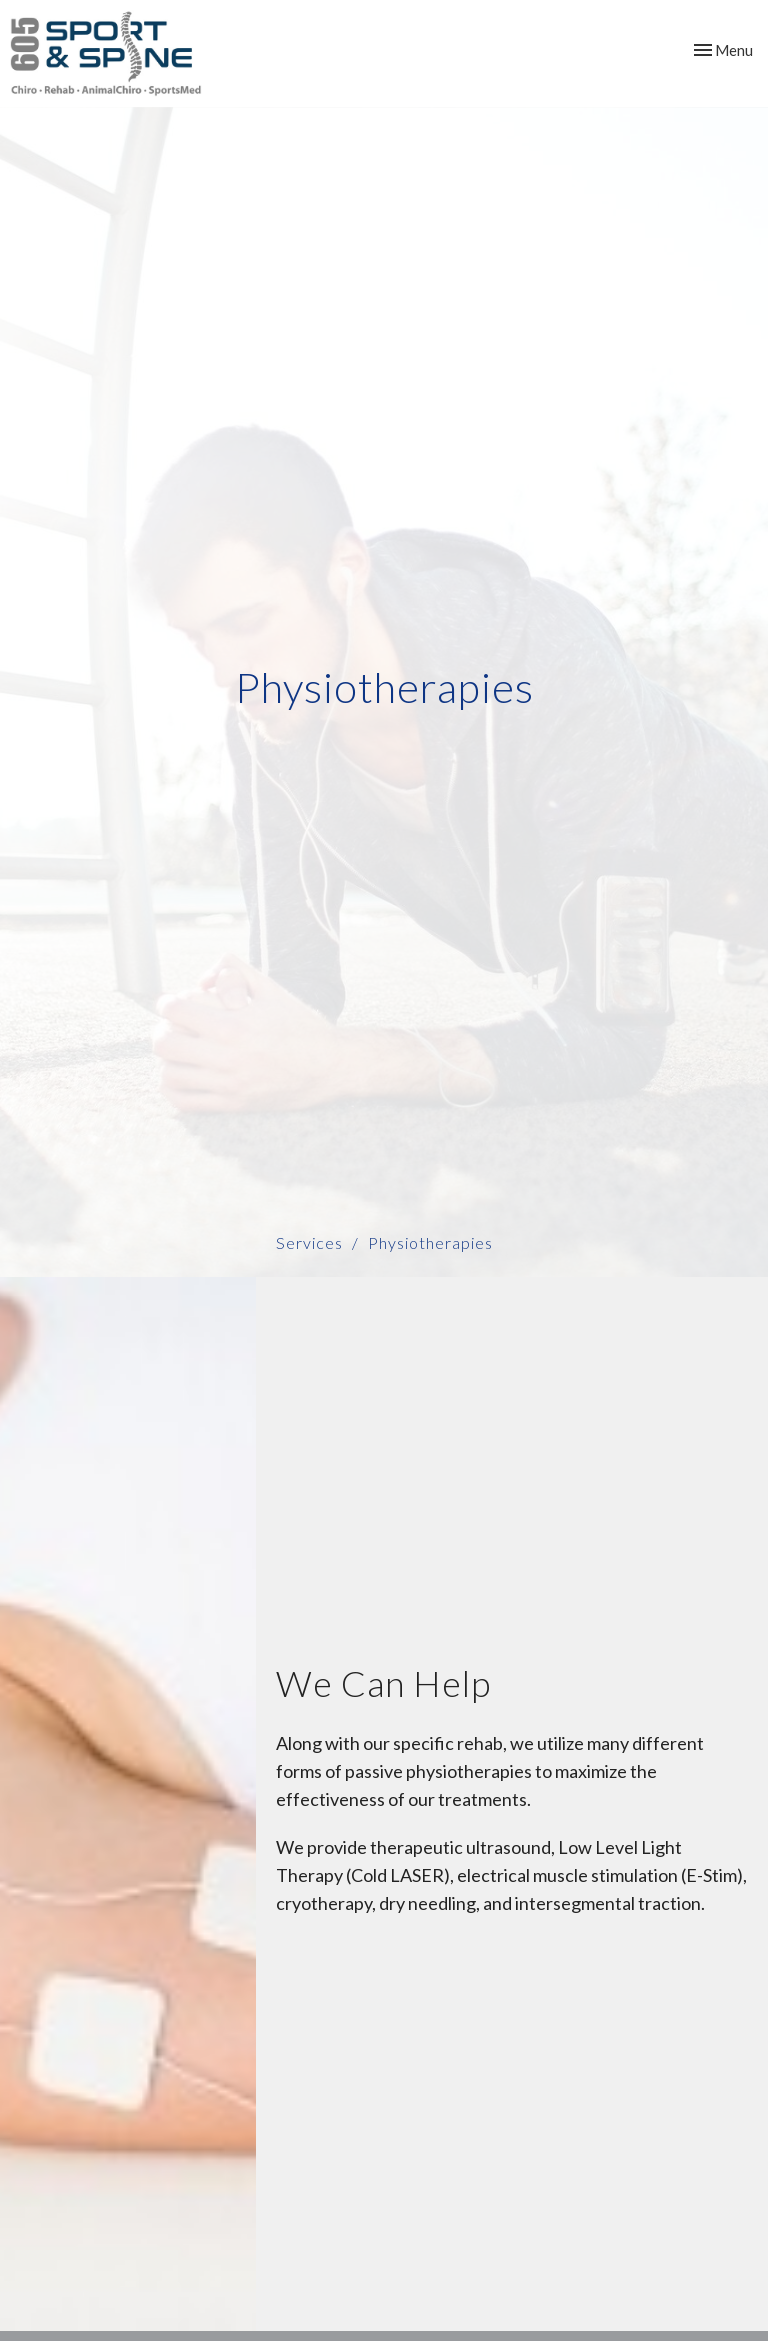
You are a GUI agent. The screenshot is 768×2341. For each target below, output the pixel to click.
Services (309, 1242)
